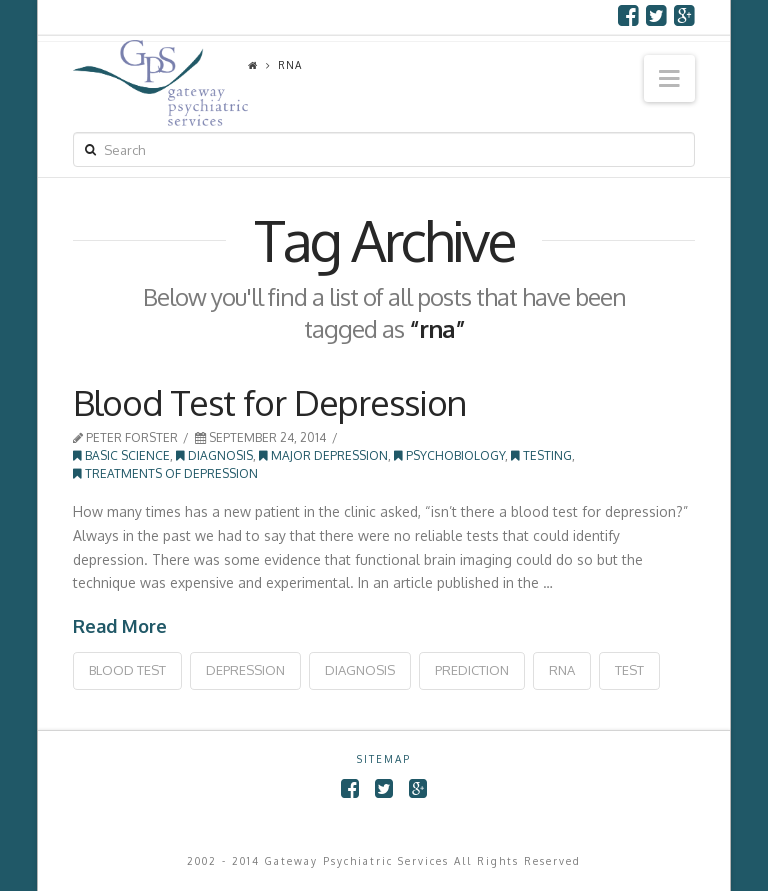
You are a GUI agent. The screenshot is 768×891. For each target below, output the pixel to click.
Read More (120, 626)
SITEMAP (384, 759)
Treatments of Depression (165, 473)
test (629, 670)
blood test (127, 670)
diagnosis (360, 670)
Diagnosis (214, 455)
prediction (472, 670)
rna (562, 670)
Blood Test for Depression (269, 402)
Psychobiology (449, 455)
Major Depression (323, 455)
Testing (541, 455)
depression (245, 670)
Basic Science (121, 455)
